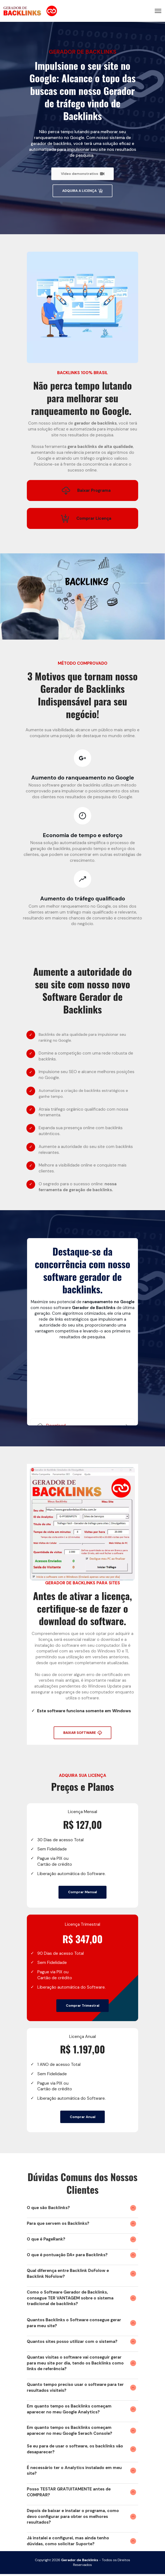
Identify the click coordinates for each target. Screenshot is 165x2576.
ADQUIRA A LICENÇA (82, 190)
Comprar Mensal (82, 1892)
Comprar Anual (82, 2118)
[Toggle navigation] (158, 11)
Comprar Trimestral (82, 2006)
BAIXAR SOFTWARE (82, 1732)
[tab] (82, 2210)
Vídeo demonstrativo (82, 173)
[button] (82, 2210)
